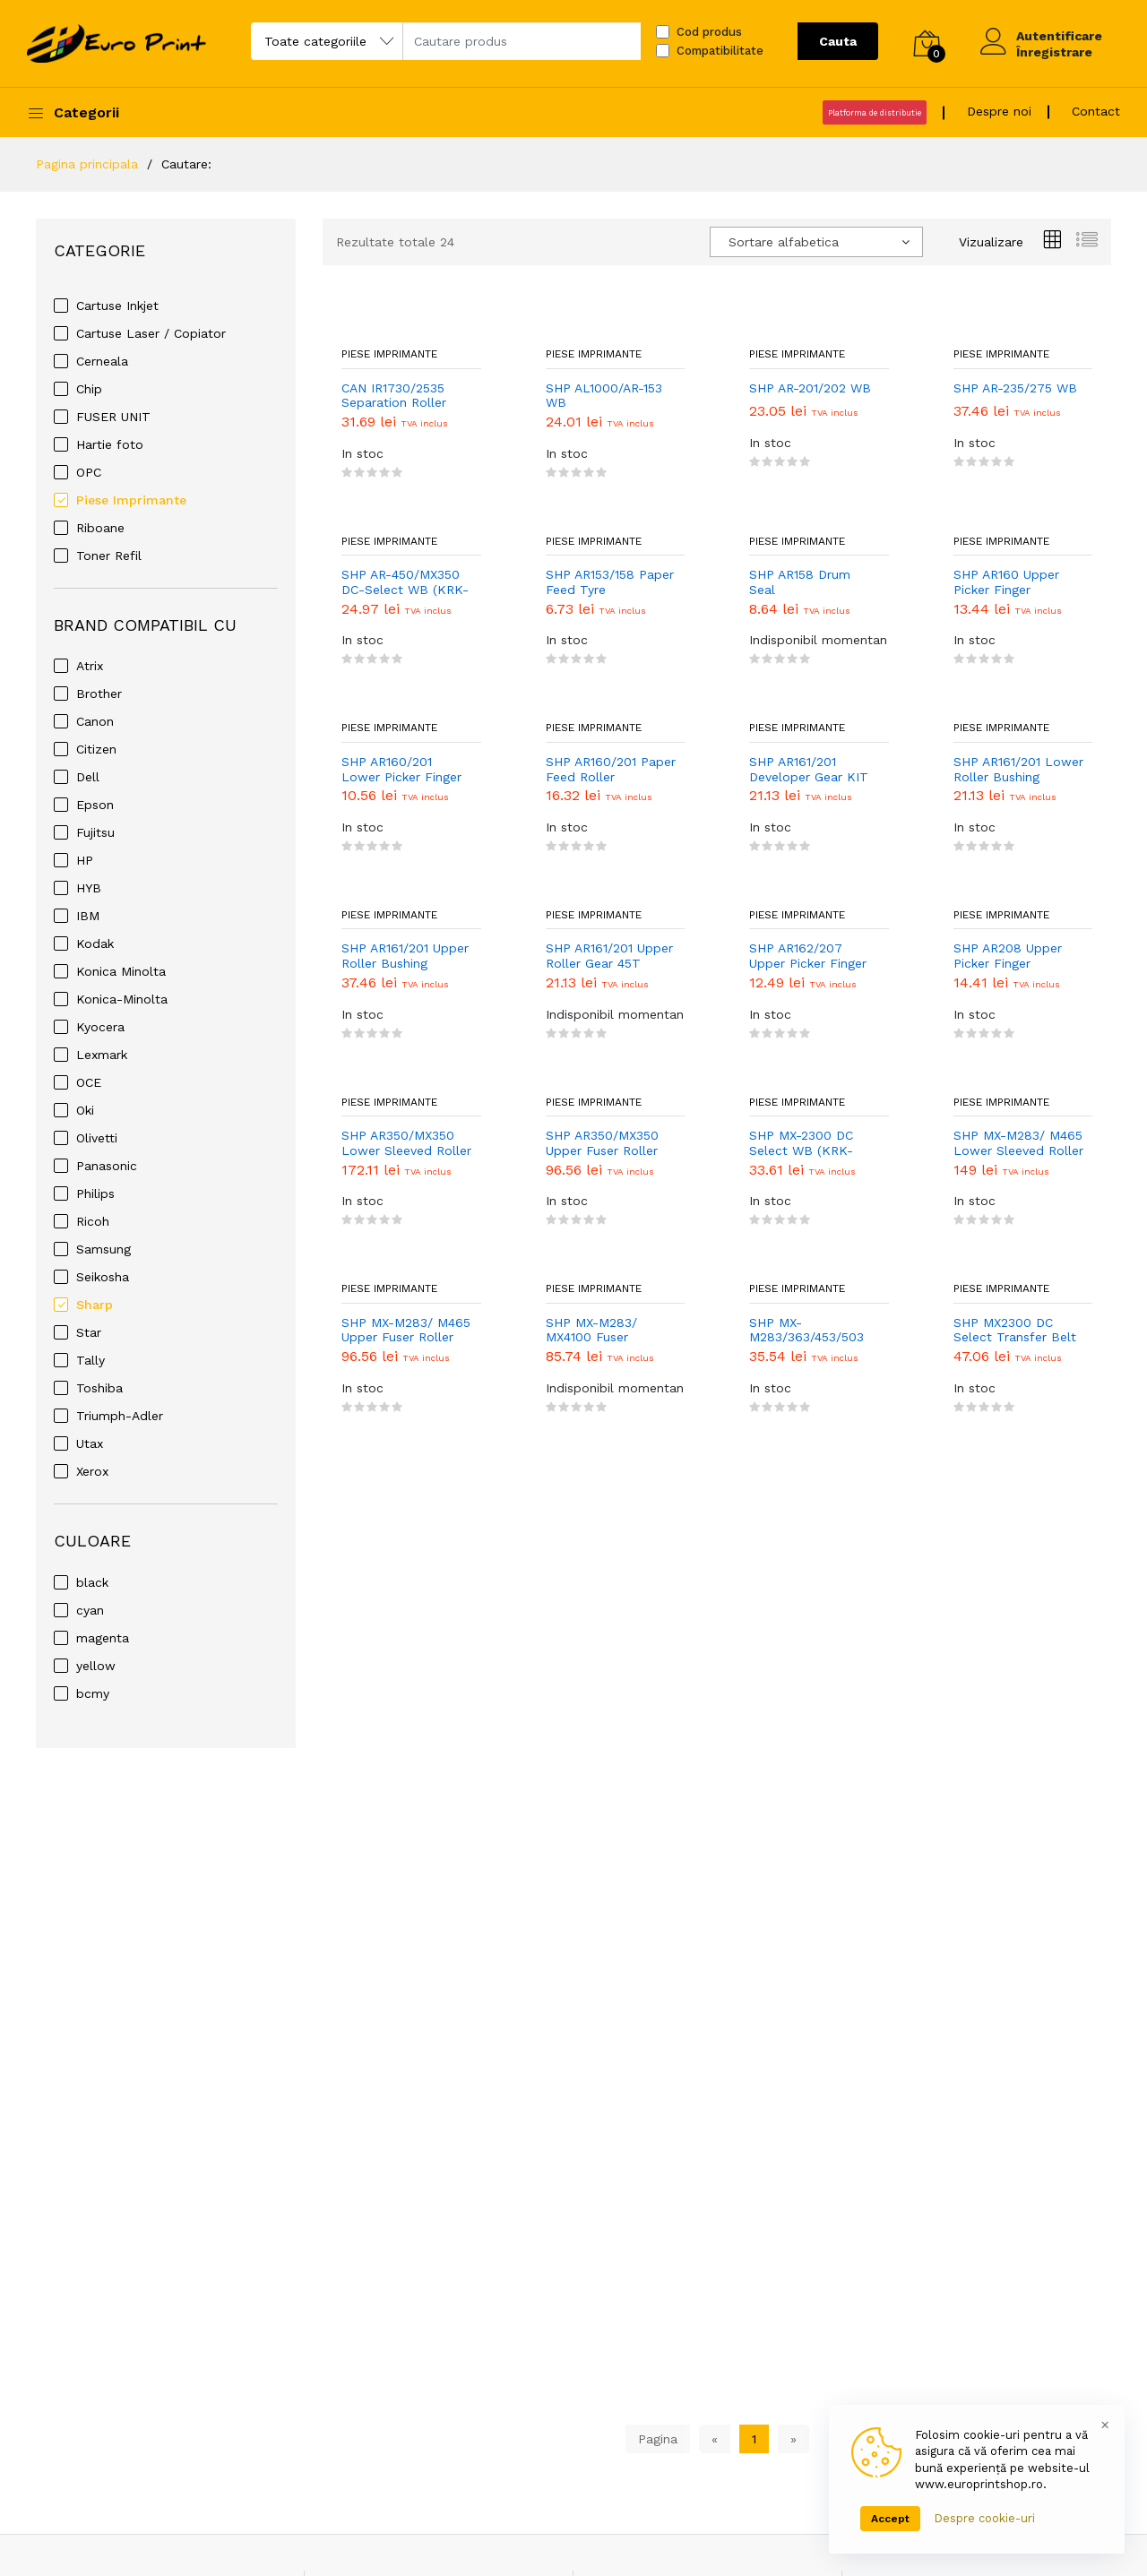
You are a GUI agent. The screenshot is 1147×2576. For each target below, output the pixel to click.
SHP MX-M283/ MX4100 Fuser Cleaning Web (591, 1330)
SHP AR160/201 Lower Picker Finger (401, 769)
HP (84, 860)
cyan (90, 1610)
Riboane (100, 528)
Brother (99, 693)
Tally (90, 1360)
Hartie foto (109, 444)
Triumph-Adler (119, 1416)
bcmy (92, 1693)
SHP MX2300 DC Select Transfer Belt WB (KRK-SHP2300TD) (1014, 1330)
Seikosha (102, 1277)
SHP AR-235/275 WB (1015, 388)
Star (88, 1332)
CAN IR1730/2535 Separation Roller (393, 395)
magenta (102, 1638)
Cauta (838, 41)
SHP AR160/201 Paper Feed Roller (611, 769)
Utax (89, 1443)
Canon (95, 721)
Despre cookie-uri (984, 2518)
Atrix (89, 666)
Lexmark (101, 1054)
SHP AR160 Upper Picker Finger (1006, 582)
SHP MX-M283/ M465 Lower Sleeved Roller (1018, 1143)
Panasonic (106, 1166)
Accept (890, 2518)
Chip (89, 389)
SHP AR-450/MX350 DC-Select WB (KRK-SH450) (405, 582)
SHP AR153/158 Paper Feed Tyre (610, 582)
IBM (87, 916)
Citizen (96, 749)
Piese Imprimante (131, 500)
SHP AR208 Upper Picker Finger (1007, 955)
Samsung (103, 1249)
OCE (88, 1082)
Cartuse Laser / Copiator (151, 333)
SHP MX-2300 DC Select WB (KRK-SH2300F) (801, 1143)
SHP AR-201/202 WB (810, 388)
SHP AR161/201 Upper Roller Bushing (405, 955)
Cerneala (102, 361)
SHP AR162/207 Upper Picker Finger (808, 955)
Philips (95, 1193)
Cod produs (709, 32)
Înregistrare (1054, 52)
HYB (88, 888)
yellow (96, 1665)
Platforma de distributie (874, 112)
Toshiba (99, 1388)
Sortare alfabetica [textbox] (784, 242)
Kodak (95, 943)
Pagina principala (87, 164)
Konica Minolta (121, 971)
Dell (87, 777)
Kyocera (100, 1027)
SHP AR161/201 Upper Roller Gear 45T (609, 955)
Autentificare (1059, 36)
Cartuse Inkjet (117, 305)
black (92, 1582)
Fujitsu (95, 832)
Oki (85, 1110)
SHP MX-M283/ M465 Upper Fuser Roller (405, 1330)
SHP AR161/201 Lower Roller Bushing (1018, 769)
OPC (88, 472)
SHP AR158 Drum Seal (799, 582)
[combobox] (816, 242)
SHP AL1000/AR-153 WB (604, 395)
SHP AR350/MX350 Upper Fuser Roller (602, 1143)
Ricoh (92, 1221)
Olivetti (96, 1138)
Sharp (94, 1304)
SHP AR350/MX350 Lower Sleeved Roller (406, 1143)
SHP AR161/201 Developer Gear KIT (808, 769)
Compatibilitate (720, 50)
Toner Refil (109, 555)
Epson (95, 804)
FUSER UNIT (113, 416)
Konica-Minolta (122, 999)
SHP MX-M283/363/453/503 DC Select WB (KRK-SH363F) (812, 1330)
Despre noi (999, 111)
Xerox (92, 1471)
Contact (1096, 111)
